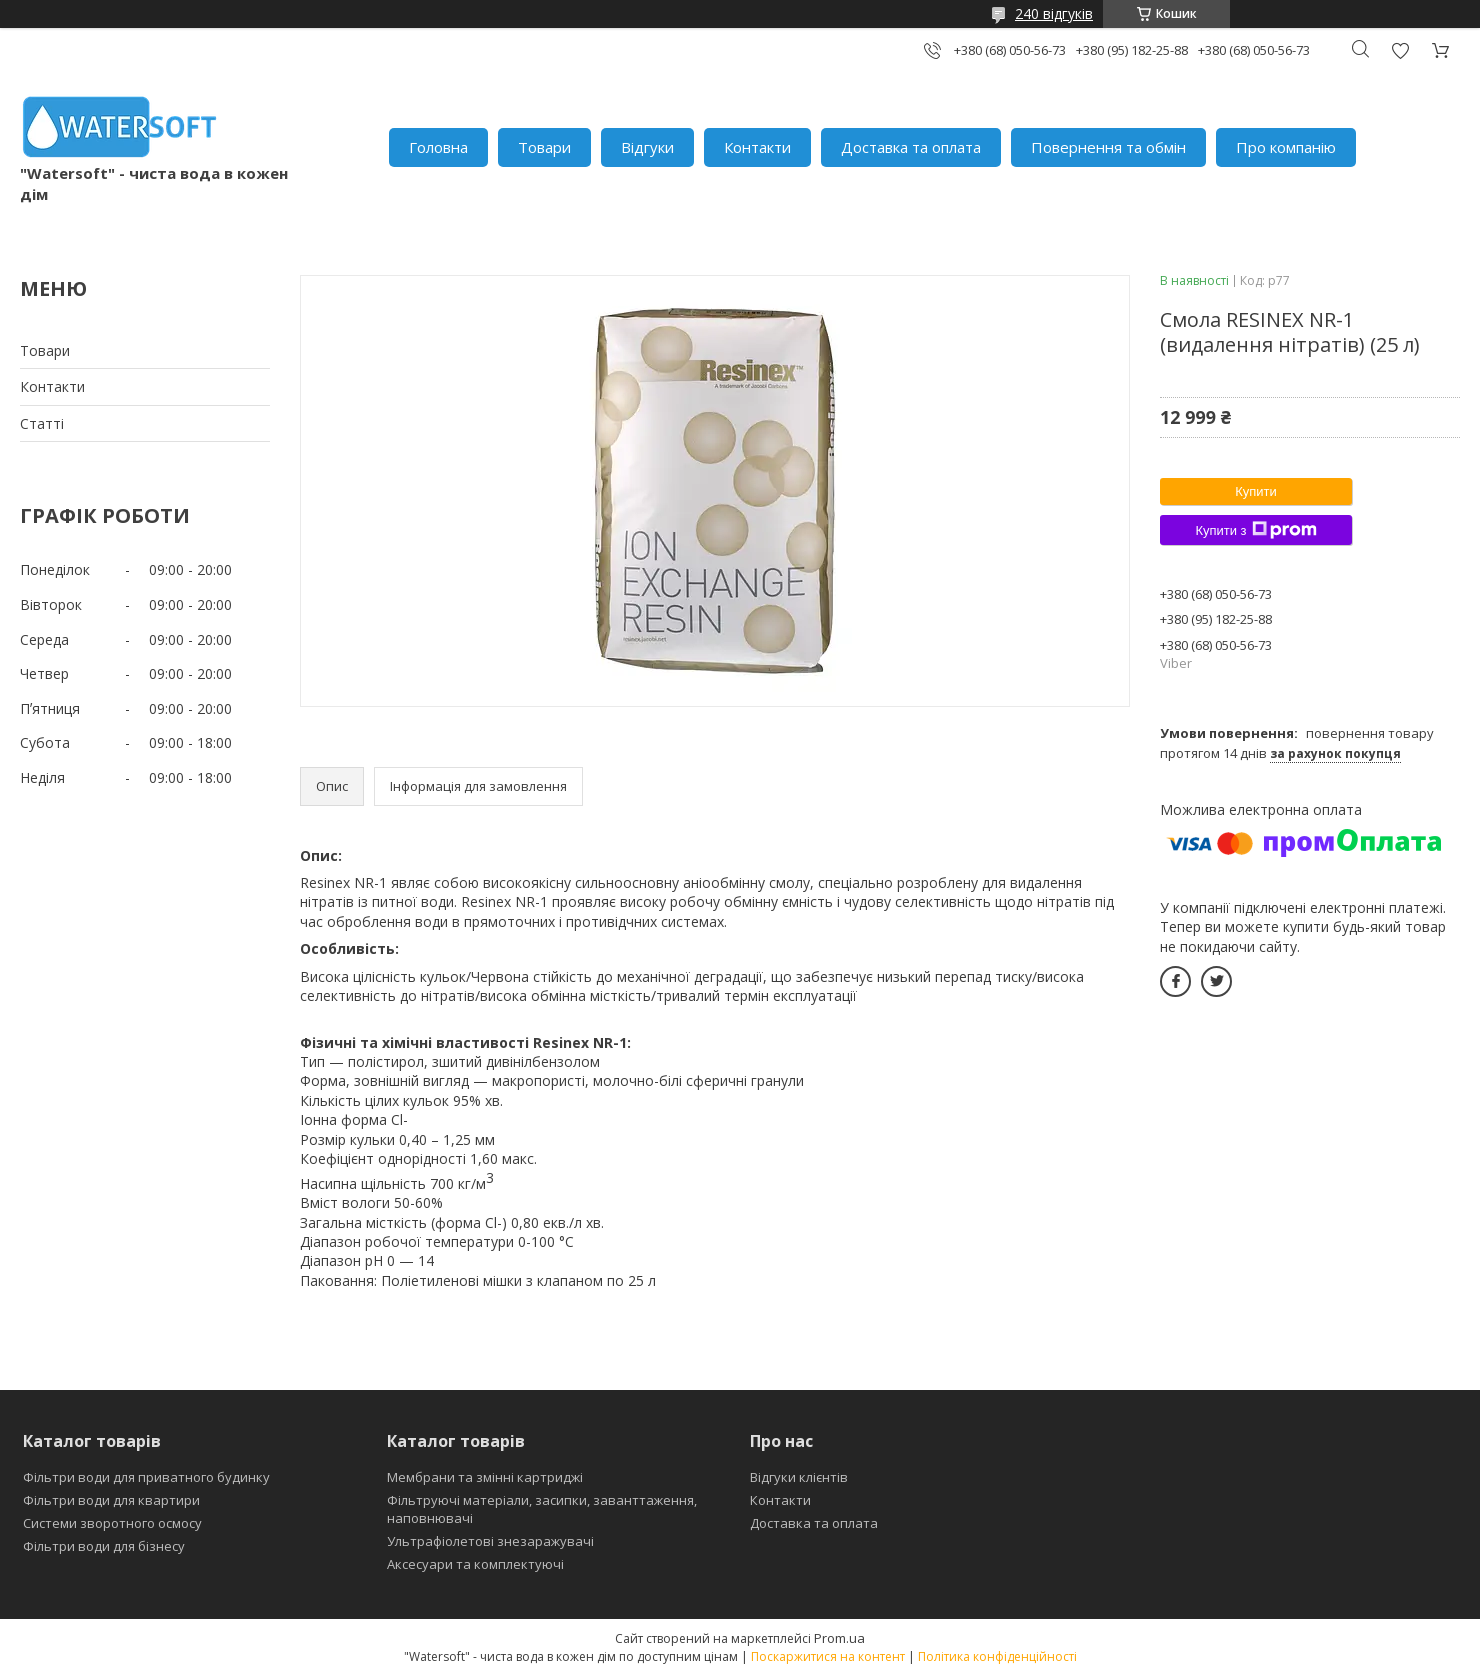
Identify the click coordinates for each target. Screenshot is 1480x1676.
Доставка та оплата (911, 147)
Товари (544, 147)
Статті (42, 423)
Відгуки (647, 147)
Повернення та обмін (1108, 147)
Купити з (1255, 530)
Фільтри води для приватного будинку (146, 1477)
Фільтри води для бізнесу (104, 1546)
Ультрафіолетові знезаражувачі (490, 1541)
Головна (438, 147)
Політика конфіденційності (997, 1656)
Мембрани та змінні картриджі (485, 1477)
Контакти (757, 147)
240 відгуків (1054, 13)
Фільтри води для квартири (111, 1500)
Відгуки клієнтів (799, 1477)
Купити (1256, 491)
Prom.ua (839, 1638)
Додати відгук (1400, 50)
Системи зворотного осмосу (112, 1523)
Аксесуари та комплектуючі (475, 1564)
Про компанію (1286, 147)
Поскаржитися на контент (828, 1656)
